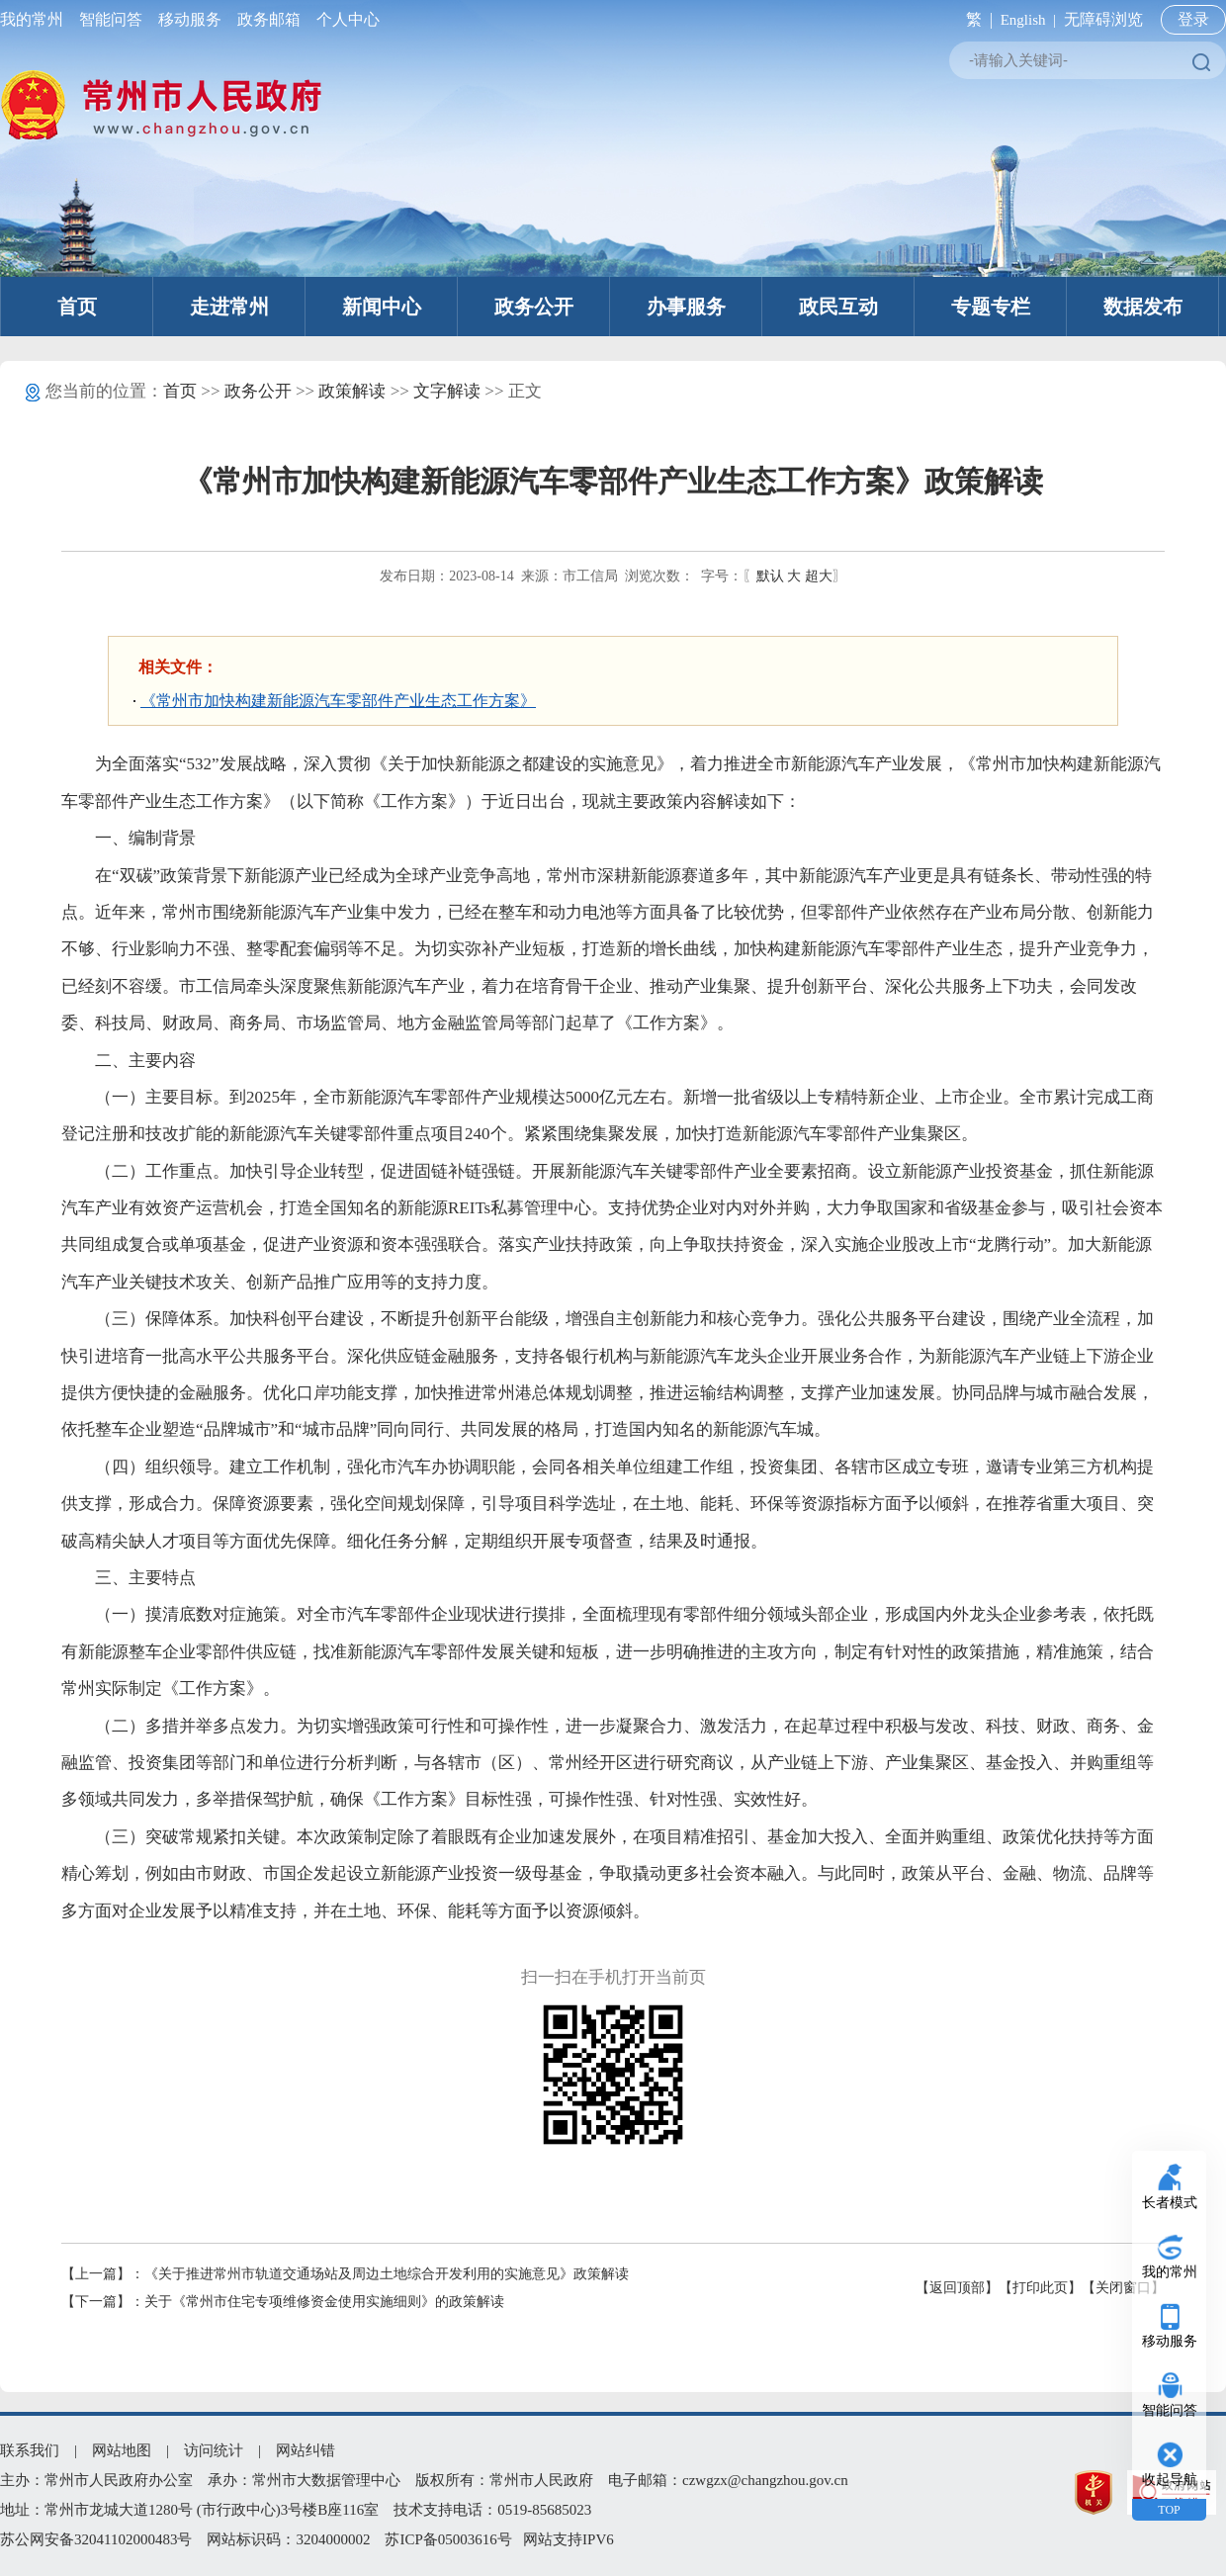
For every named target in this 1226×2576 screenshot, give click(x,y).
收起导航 (1169, 2479)
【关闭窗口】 (1123, 2287)
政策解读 (352, 391)
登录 (1193, 19)
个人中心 (344, 19)
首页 (77, 306)
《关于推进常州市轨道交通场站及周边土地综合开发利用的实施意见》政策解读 (386, 2273)
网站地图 (121, 2450)
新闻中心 (381, 306)
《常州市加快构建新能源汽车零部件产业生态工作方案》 (338, 700)
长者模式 (1169, 2202)
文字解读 (447, 391)
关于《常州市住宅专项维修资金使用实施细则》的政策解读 (324, 2301)
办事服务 (686, 306)
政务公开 (533, 306)
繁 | (975, 19)
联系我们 (29, 2450)
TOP (1169, 2510)
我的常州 (35, 19)
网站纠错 (305, 2450)
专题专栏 (990, 306)
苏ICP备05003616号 (448, 2539)
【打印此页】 (1040, 2287)
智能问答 (110, 19)
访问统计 (213, 2450)
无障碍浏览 (1103, 19)
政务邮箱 (268, 19)
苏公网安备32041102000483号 (96, 2539)
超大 (818, 576)
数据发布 (1142, 306)
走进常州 (229, 306)
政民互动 (838, 306)
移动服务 (189, 19)
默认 (770, 576)
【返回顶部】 (957, 2287)
